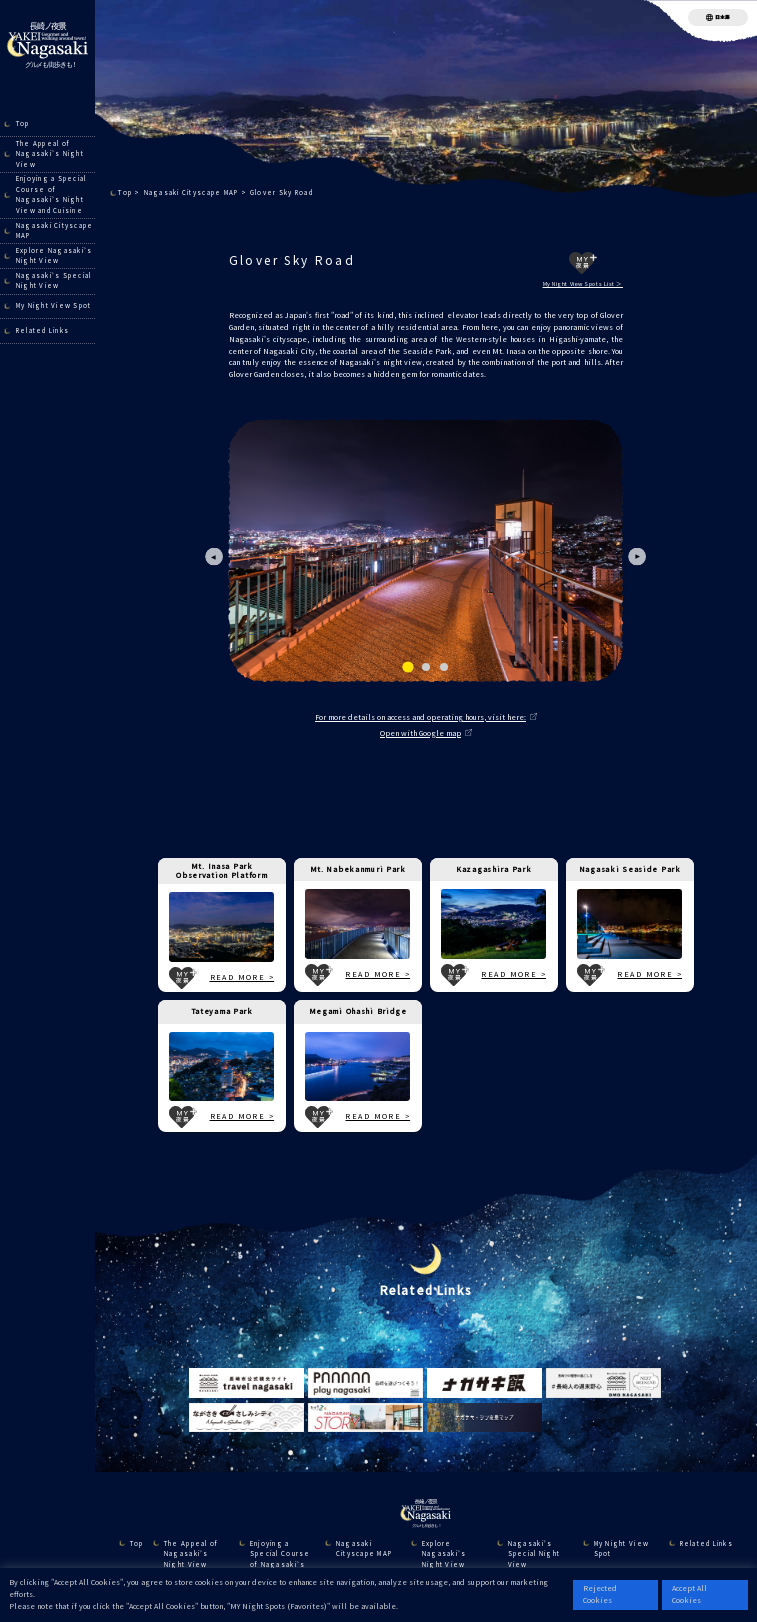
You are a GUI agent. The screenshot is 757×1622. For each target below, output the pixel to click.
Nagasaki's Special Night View (54, 281)
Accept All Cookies (689, 1594)
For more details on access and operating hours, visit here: (420, 717)
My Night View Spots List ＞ (583, 284)
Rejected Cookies (600, 1594)
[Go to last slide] (214, 556)
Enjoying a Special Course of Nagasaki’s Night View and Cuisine (51, 194)
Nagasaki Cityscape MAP (55, 231)
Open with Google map (420, 733)
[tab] (407, 667)
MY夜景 (583, 263)
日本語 (722, 17)
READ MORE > (242, 977)
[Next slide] (637, 556)
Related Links (42, 330)
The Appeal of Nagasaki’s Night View (50, 154)
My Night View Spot (54, 305)
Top (23, 123)
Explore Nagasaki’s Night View (54, 256)
